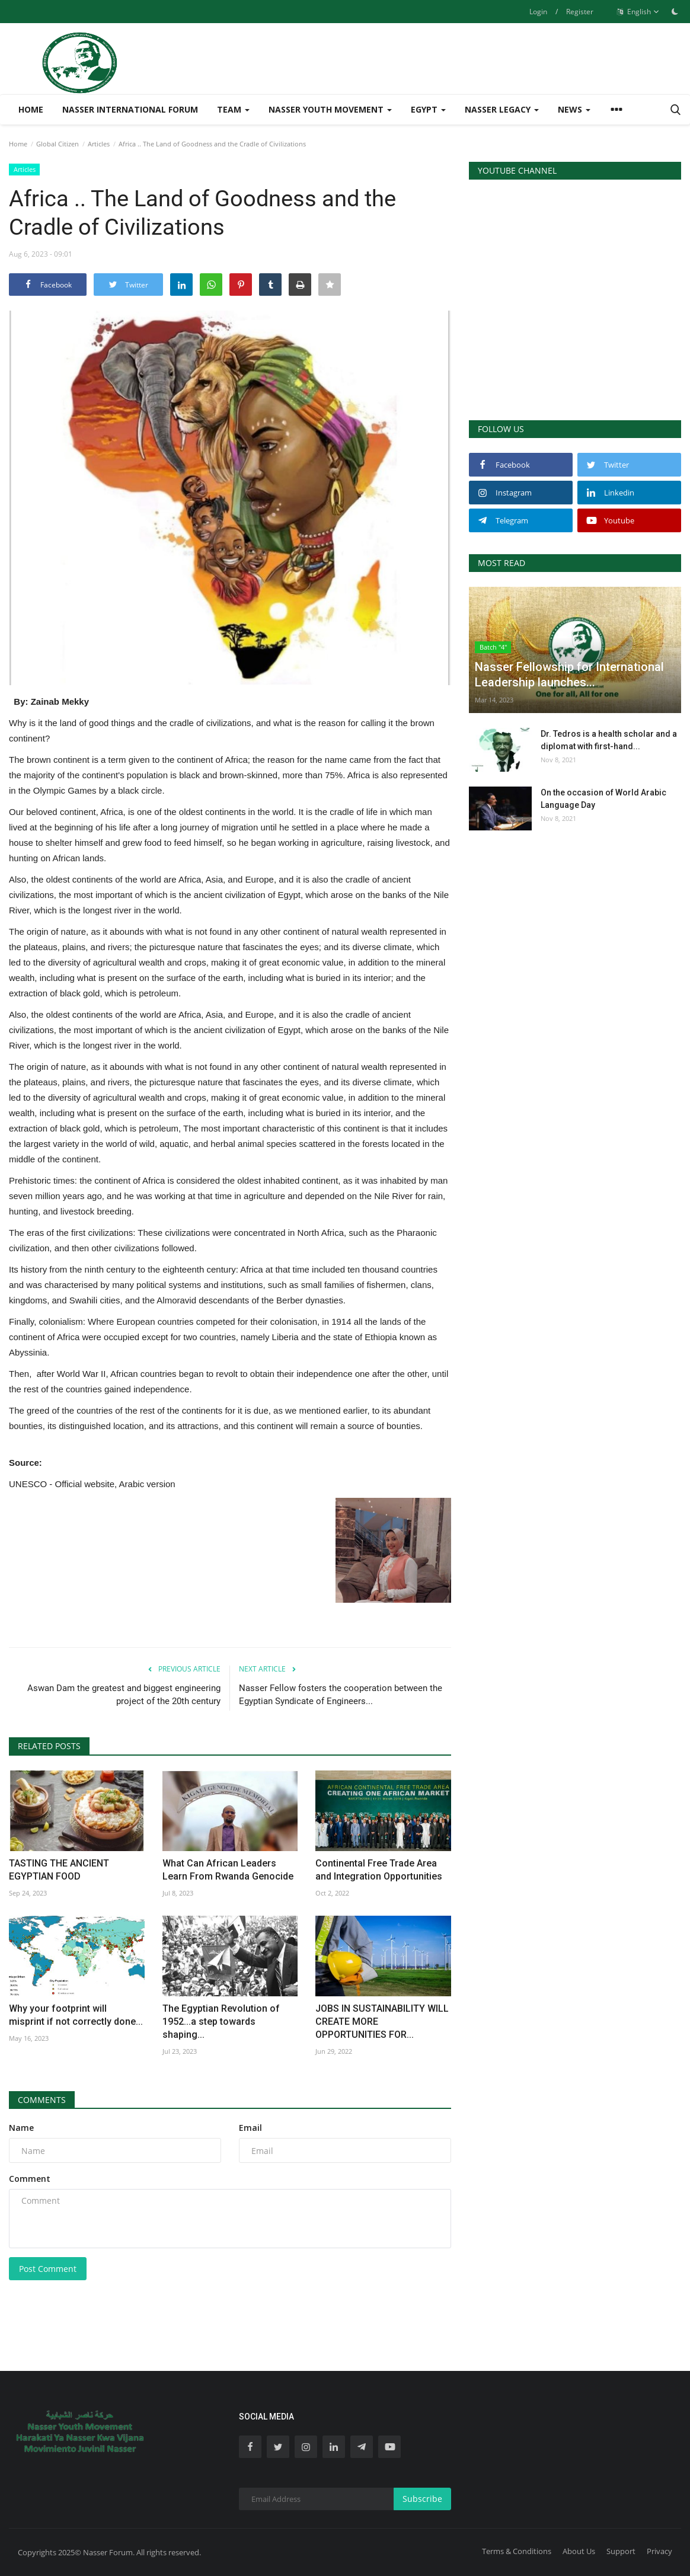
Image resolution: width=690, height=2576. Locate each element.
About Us (579, 2551)
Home (30, 109)
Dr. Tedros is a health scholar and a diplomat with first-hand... (609, 740)
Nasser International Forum (130, 109)
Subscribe (422, 2498)
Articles (99, 143)
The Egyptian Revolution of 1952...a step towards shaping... (221, 2021)
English (638, 12)
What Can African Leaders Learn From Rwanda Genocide (227, 1870)
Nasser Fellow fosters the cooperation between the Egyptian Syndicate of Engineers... (340, 1694)
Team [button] (233, 109)
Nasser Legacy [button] (502, 109)
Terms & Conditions (516, 2551)
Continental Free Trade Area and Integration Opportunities (378, 1870)
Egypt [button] (428, 109)
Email (250, 2127)
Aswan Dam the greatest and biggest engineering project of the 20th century (124, 1694)
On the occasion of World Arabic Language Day (603, 799)
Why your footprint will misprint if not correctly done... (76, 2015)
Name (21, 2127)
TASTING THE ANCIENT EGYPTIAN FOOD (59, 1870)
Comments (42, 2099)
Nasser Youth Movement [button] (330, 109)
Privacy (659, 2551)
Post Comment (47, 2268)
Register (579, 12)
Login (538, 12)
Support (620, 2551)
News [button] (574, 109)
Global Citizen (57, 143)
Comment (29, 2178)
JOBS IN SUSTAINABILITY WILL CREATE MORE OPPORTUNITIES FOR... (382, 2021)
